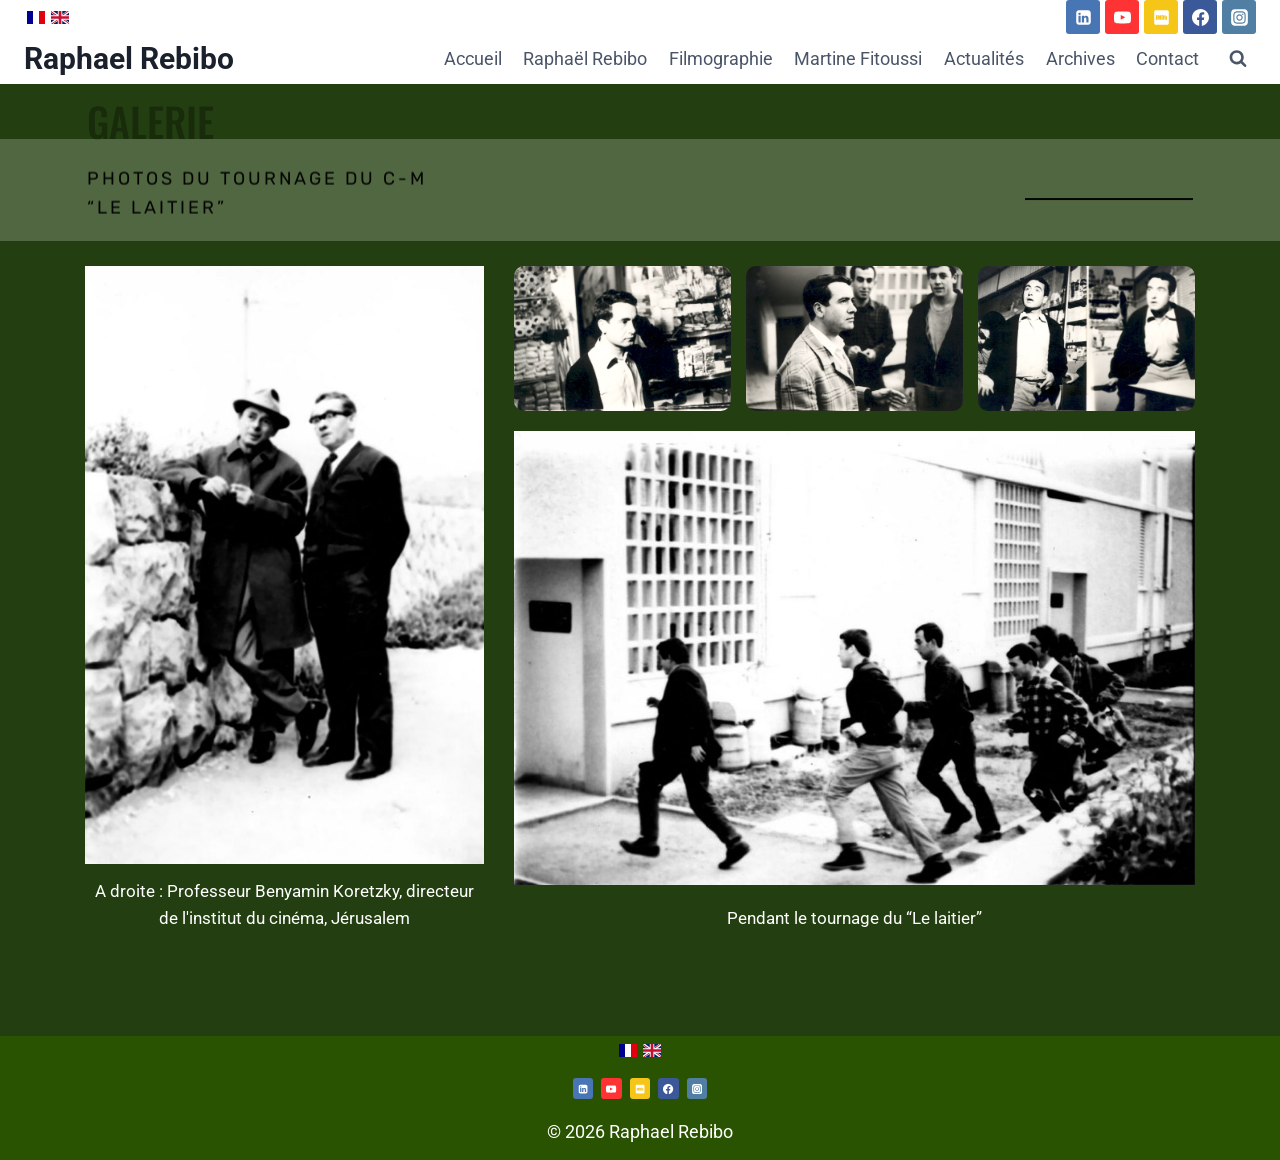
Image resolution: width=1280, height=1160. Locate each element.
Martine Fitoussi (858, 58)
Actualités (984, 58)
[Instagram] (1239, 17)
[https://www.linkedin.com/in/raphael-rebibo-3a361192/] (1083, 17)
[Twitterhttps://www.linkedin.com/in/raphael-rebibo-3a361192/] (583, 1088)
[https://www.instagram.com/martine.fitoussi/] (697, 1088)
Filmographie (721, 58)
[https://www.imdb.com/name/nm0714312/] (1161, 17)
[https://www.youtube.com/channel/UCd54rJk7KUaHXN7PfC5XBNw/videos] (1122, 17)
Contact (1167, 58)
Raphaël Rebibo (585, 58)
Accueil (473, 58)
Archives (1080, 58)
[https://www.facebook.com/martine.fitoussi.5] (1200, 17)
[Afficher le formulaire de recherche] (1238, 59)
